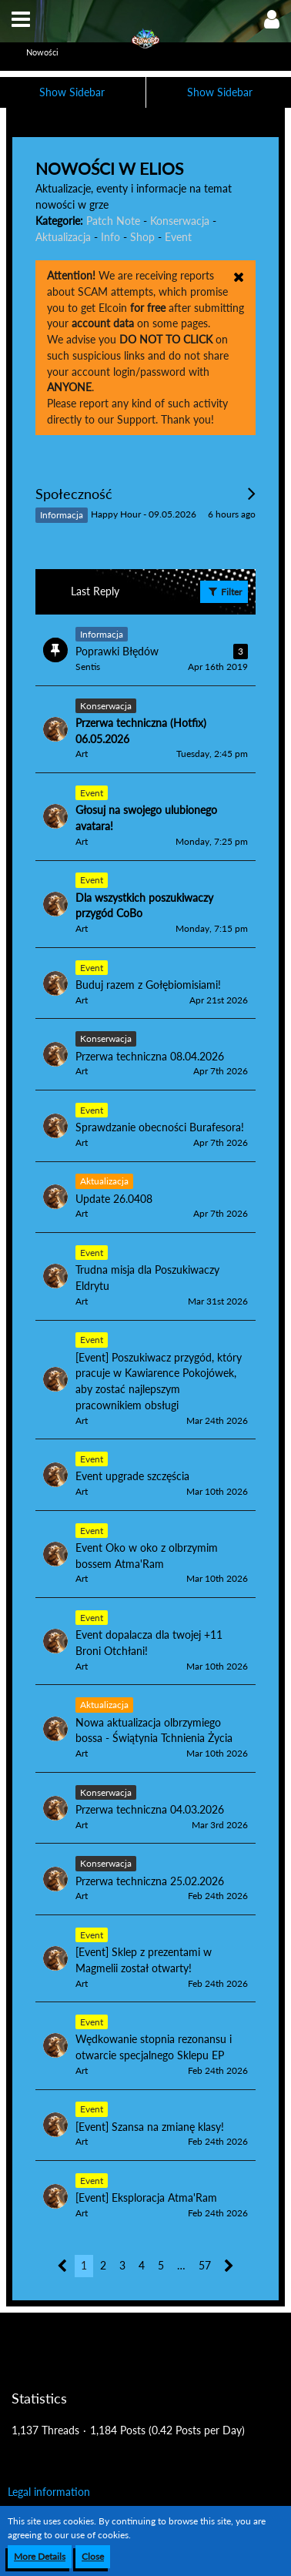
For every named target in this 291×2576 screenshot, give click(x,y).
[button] (21, 19)
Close (93, 2556)
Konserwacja (179, 220)
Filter (224, 591)
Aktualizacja (63, 236)
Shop (142, 236)
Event (178, 236)
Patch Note (113, 220)
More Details (39, 2556)
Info (110, 236)
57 (205, 2265)
